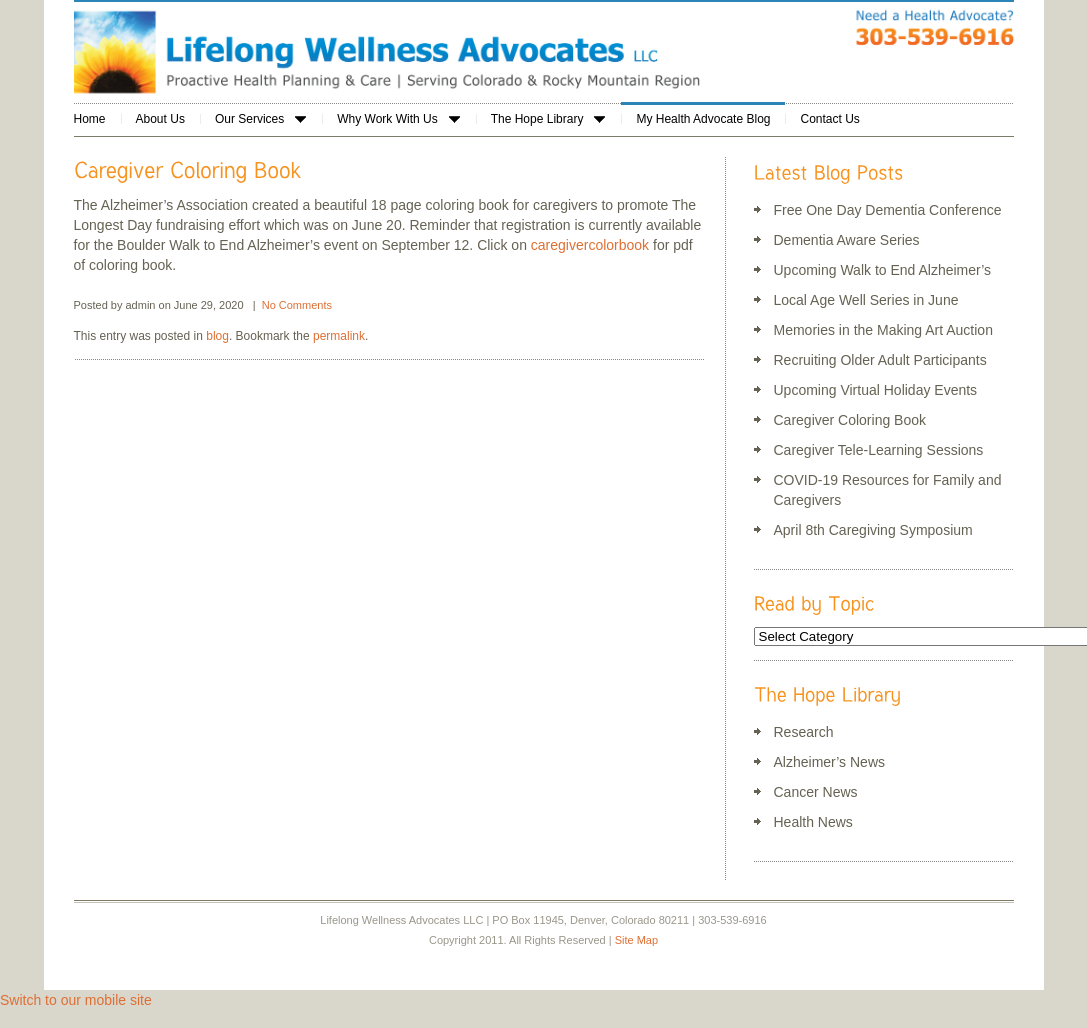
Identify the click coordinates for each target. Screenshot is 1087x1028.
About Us (160, 119)
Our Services (260, 119)
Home (90, 119)
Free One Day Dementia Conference (888, 210)
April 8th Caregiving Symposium (873, 530)
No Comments (297, 305)
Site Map (636, 940)
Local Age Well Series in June (866, 300)
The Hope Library (548, 119)
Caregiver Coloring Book (850, 420)
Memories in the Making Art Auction (883, 330)
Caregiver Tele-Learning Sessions (879, 450)
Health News (813, 822)
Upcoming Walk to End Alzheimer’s (883, 270)
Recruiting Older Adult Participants (880, 360)
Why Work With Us (398, 119)
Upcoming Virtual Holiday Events (876, 390)
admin (141, 305)
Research (804, 732)
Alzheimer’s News (830, 762)
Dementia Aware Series (847, 240)
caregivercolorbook (590, 245)
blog (217, 336)
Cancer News (816, 792)
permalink (339, 336)
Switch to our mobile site (76, 1000)
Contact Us (829, 119)
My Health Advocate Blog (703, 119)
